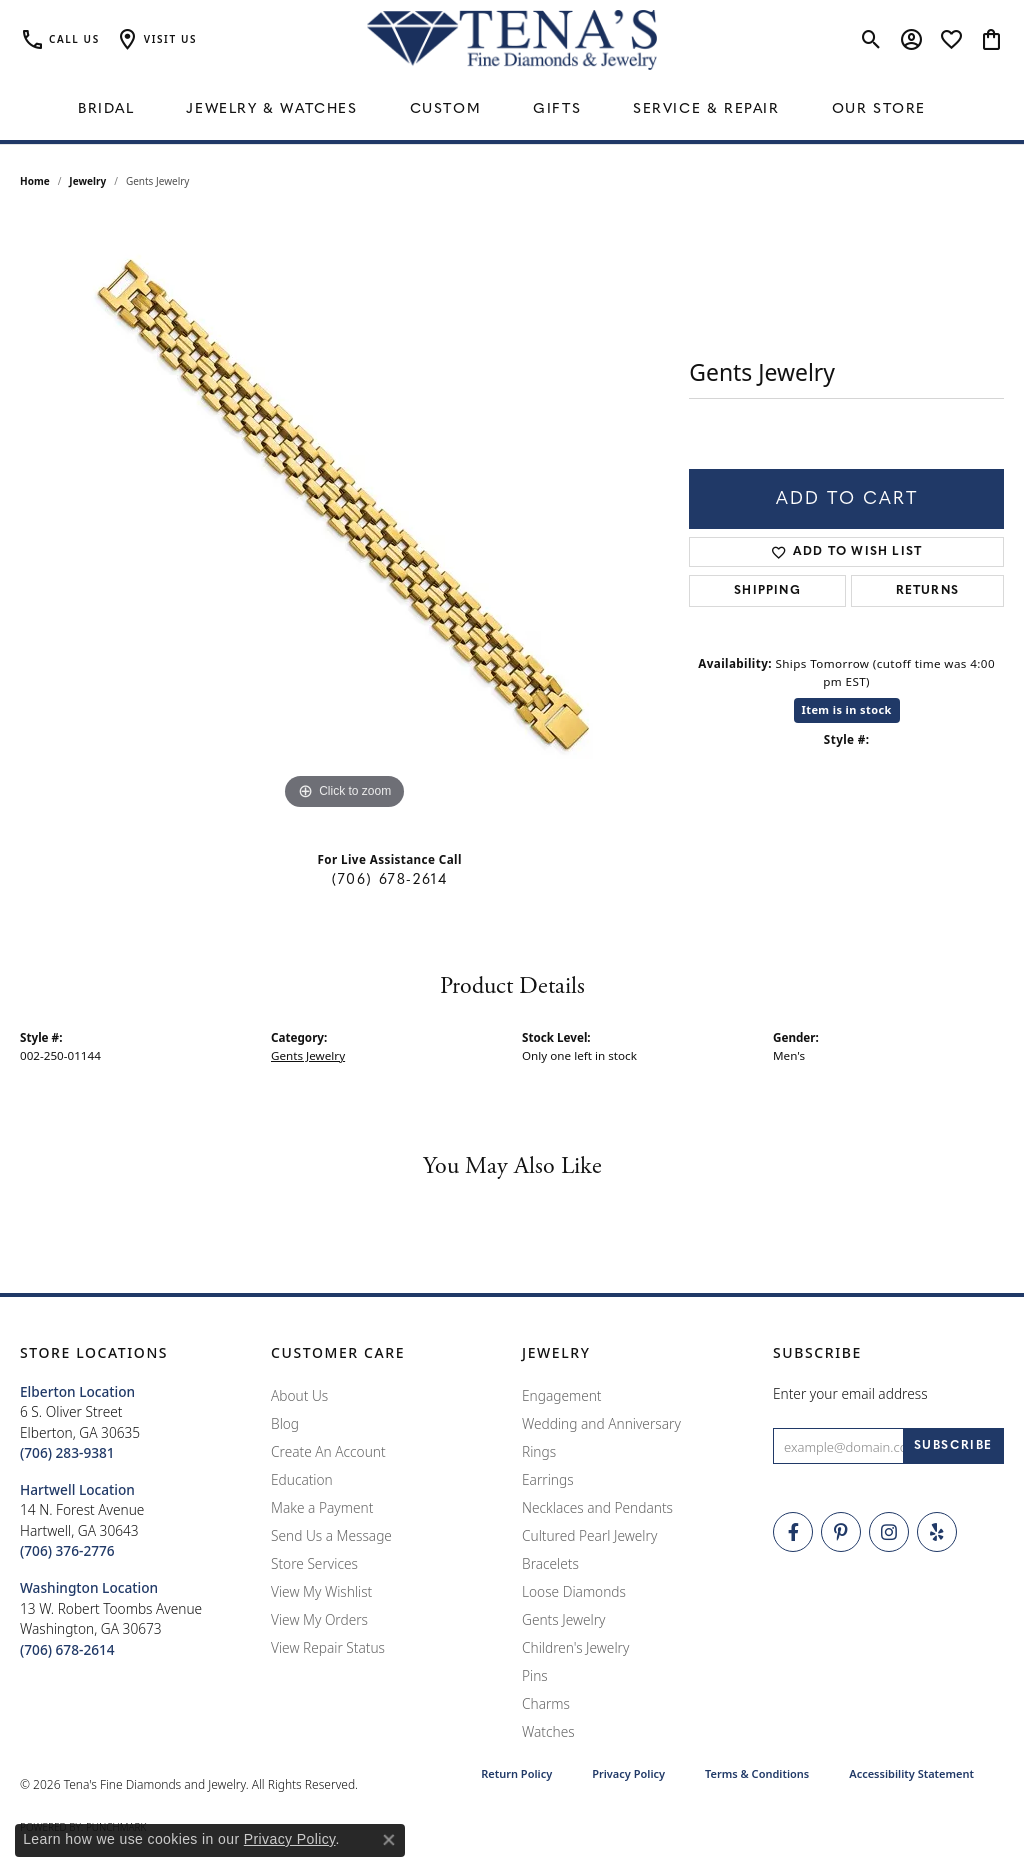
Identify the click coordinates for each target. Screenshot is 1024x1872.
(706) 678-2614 (389, 880)
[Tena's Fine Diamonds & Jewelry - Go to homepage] (512, 40)
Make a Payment (322, 1507)
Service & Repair (706, 109)
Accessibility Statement (911, 1773)
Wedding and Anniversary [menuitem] (601, 1423)
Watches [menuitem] (548, 1731)
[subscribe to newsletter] (953, 1446)
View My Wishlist (321, 1591)
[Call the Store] (67, 1452)
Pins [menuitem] (535, 1675)
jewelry (87, 181)
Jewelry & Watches (271, 109)
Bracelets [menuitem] (550, 1563)
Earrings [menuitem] (548, 1479)
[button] (156, 40)
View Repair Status (328, 1647)
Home (35, 181)
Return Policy (516, 1773)
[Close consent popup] (389, 1840)
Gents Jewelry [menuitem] (563, 1619)
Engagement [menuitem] (562, 1395)
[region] (345, 515)
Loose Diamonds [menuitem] (574, 1591)
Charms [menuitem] (546, 1703)
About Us (299, 1395)
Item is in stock (847, 709)
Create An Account (328, 1451)
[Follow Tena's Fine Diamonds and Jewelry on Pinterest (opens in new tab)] (841, 1532)
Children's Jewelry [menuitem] (575, 1647)
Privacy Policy (628, 1773)
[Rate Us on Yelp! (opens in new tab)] (937, 1532)
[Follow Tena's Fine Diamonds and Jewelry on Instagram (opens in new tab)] (889, 1532)
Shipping (767, 591)
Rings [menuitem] (539, 1451)
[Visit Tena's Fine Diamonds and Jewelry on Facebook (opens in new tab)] (793, 1532)
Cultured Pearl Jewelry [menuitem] (589, 1535)
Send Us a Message (331, 1535)
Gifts (557, 109)
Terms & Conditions (757, 1773)
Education (302, 1479)
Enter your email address (850, 1393)
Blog (285, 1423)
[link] (60, 40)
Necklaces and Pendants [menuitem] (597, 1507)
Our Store (879, 109)
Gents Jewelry (308, 1055)
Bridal (106, 109)
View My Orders (319, 1619)
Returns (927, 591)
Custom (446, 109)
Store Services (314, 1563)
